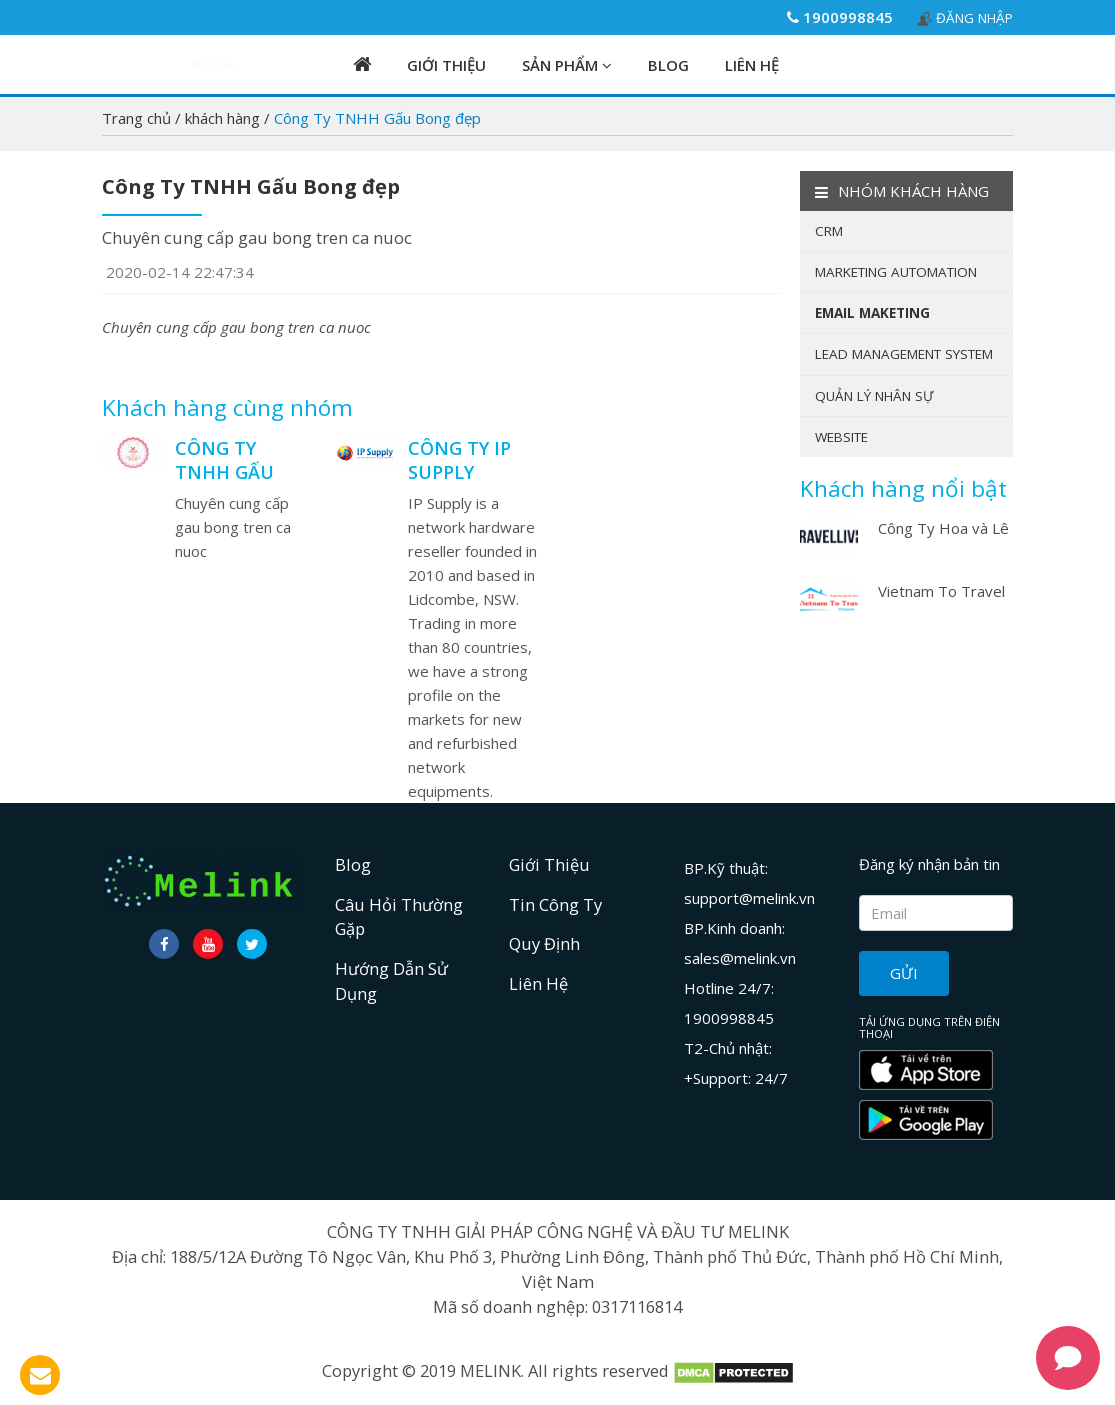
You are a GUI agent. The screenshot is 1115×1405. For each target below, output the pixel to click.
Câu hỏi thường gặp (399, 917)
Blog (668, 65)
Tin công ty (555, 904)
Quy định (544, 943)
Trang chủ (138, 118)
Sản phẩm (567, 65)
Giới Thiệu (446, 65)
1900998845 (840, 17)
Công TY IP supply (459, 460)
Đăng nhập (965, 18)
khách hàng (224, 118)
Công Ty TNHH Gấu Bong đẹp (224, 472)
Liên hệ (752, 65)
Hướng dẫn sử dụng (391, 981)
